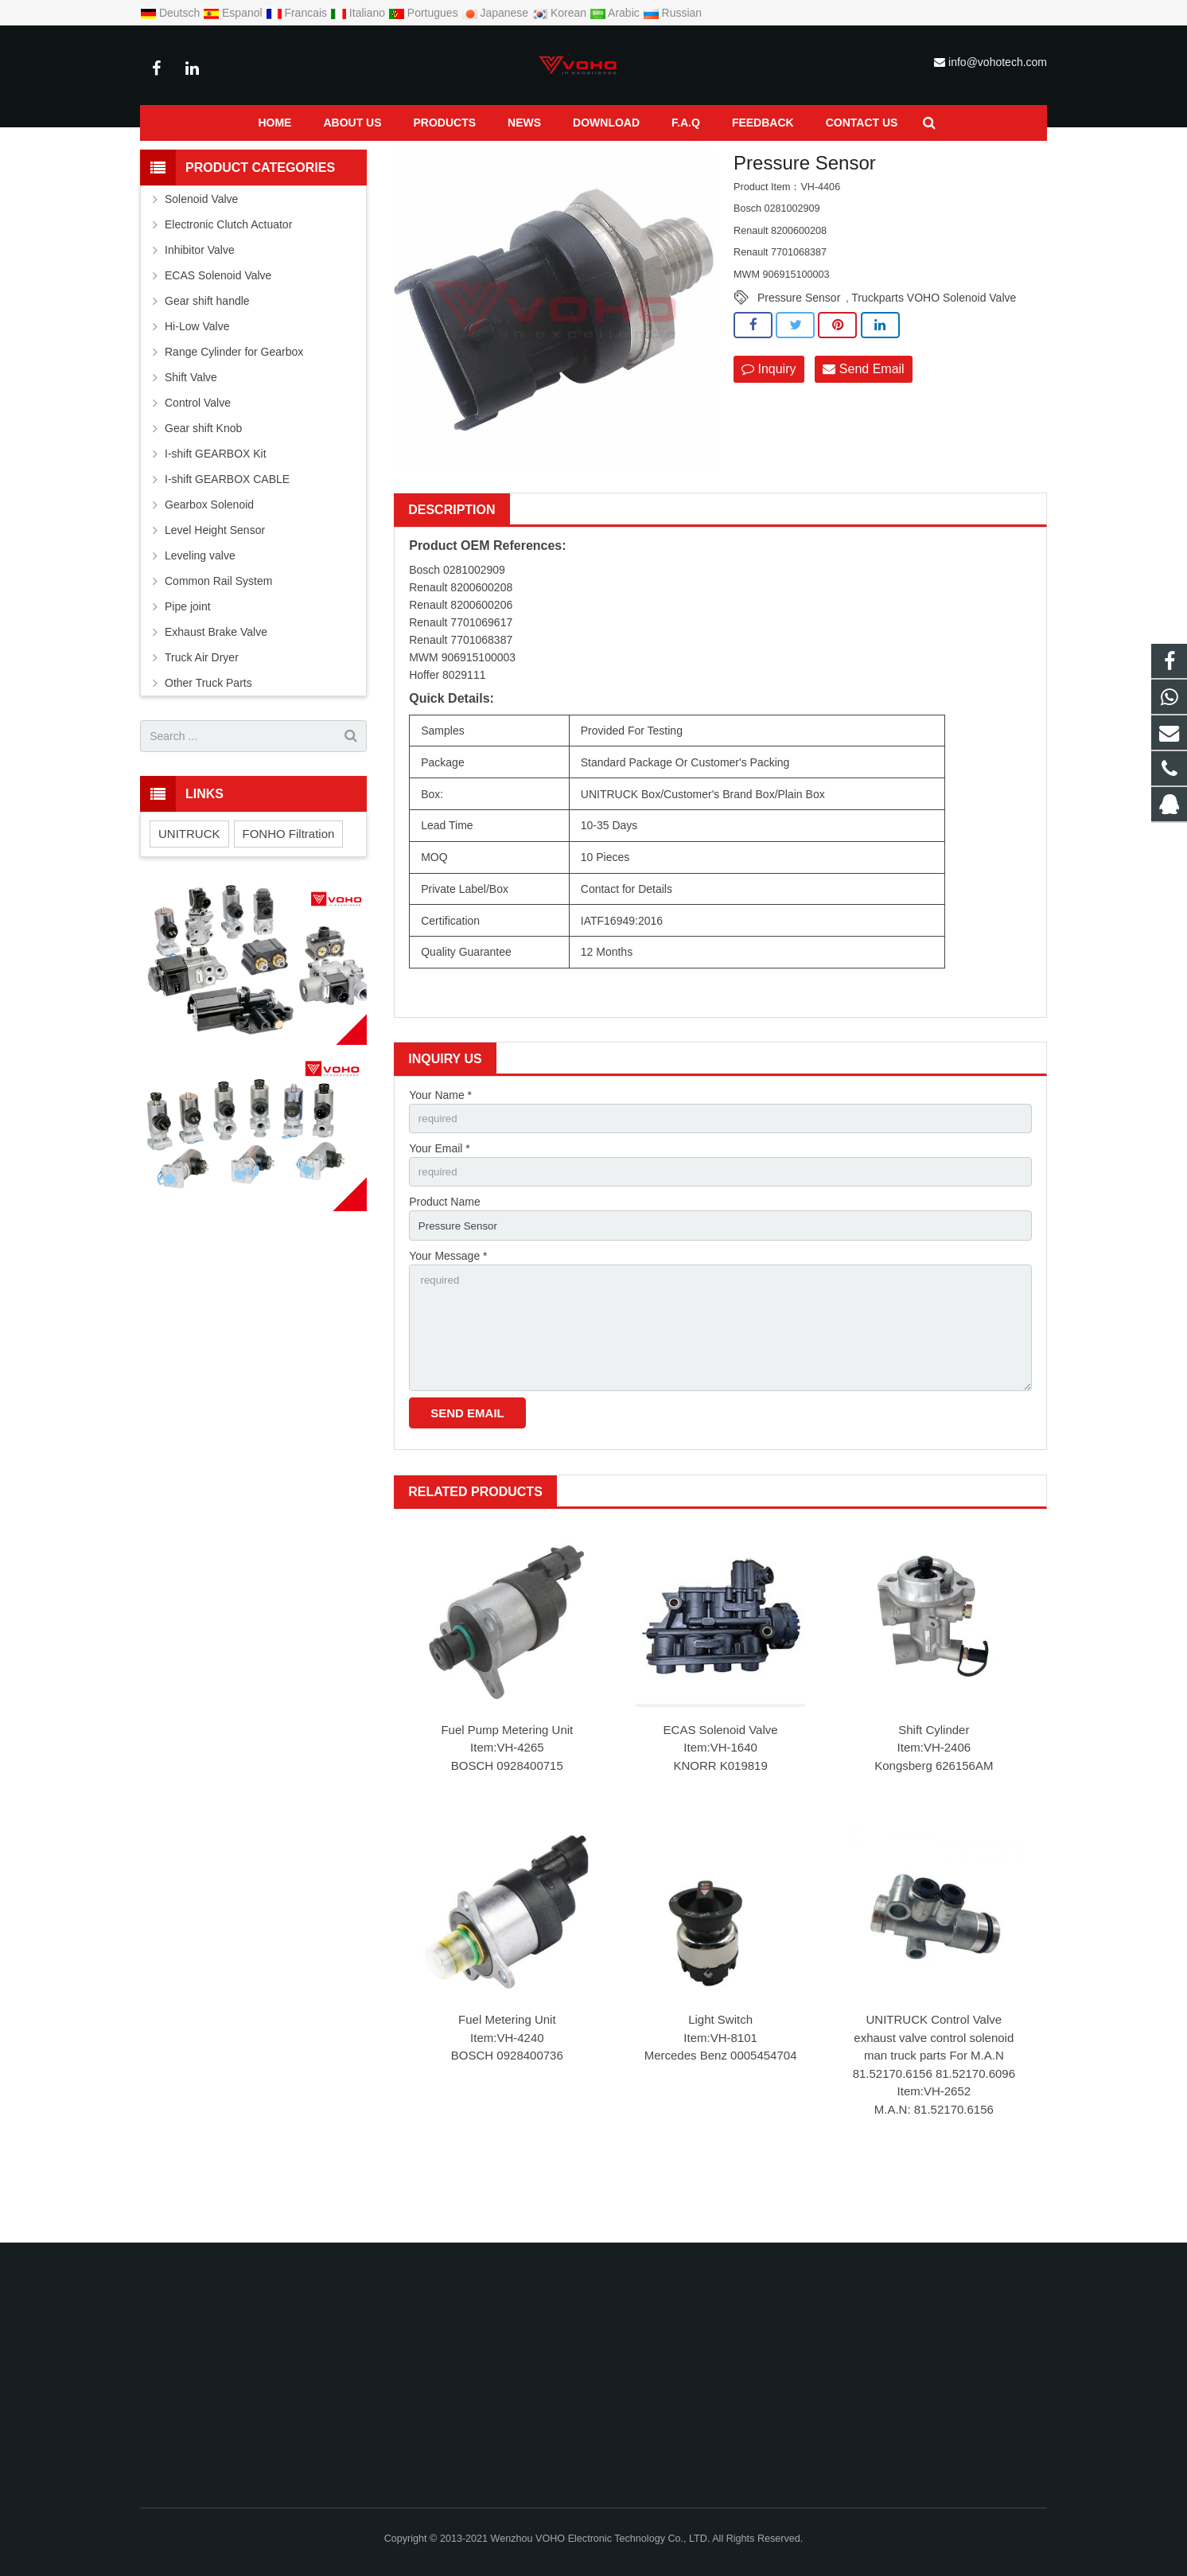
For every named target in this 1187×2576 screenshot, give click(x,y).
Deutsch (171, 12)
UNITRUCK (189, 881)
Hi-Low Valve (197, 374)
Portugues (424, 12)
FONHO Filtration (289, 881)
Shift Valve (191, 425)
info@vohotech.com (997, 62)
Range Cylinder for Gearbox (234, 400)
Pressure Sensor (397, 156)
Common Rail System (293, 156)
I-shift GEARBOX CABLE (227, 527)
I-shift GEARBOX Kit (216, 502)
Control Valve (198, 451)
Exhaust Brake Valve (216, 680)
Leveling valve (200, 604)
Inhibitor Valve (200, 298)
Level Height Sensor (215, 578)
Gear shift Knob (203, 476)
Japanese (496, 12)
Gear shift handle (207, 349)
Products (208, 156)
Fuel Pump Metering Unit (507, 1789)
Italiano (359, 12)
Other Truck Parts (208, 731)
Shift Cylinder (933, 1789)
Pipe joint (188, 655)
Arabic (616, 12)
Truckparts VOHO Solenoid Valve (933, 346)
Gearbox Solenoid (209, 553)
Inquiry (768, 417)
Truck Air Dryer (202, 706)
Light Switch (720, 2079)
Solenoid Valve (201, 247)
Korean (560, 12)
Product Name (444, 1253)
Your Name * (440, 1142)
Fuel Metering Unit (507, 2079)
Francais (298, 12)
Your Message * (448, 1308)
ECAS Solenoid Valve (721, 1789)
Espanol (234, 12)
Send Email (863, 417)
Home (153, 156)
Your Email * (439, 1198)
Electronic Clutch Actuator (228, 273)
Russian (672, 12)
